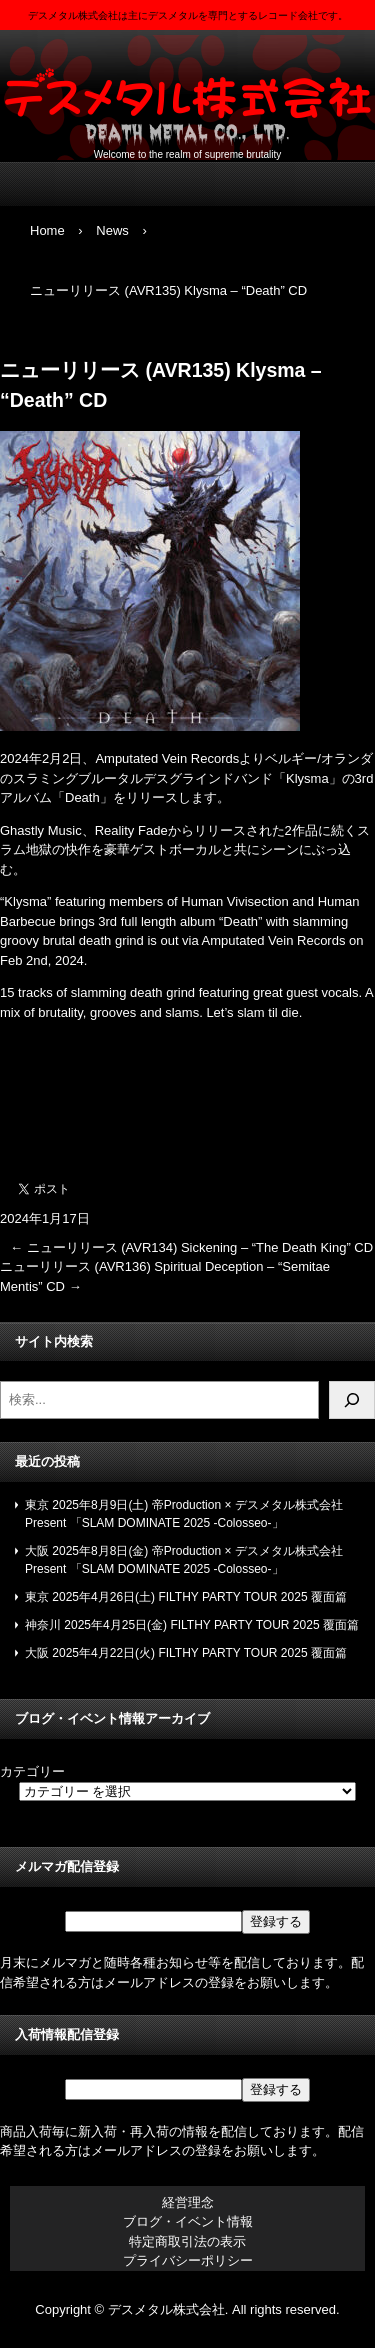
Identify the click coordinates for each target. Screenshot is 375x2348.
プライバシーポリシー (188, 2260)
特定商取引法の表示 (187, 2241)
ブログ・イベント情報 (188, 2221)
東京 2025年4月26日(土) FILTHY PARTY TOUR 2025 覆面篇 (186, 1597)
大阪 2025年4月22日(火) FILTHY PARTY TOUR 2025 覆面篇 (186, 1653)
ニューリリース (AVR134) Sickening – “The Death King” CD (191, 1247)
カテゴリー (32, 1771)
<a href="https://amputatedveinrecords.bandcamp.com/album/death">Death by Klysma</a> (187, 1095)
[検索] (352, 1400)
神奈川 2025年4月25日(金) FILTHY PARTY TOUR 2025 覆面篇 (192, 1625)
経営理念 (188, 2202)
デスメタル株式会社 (187, 90)
